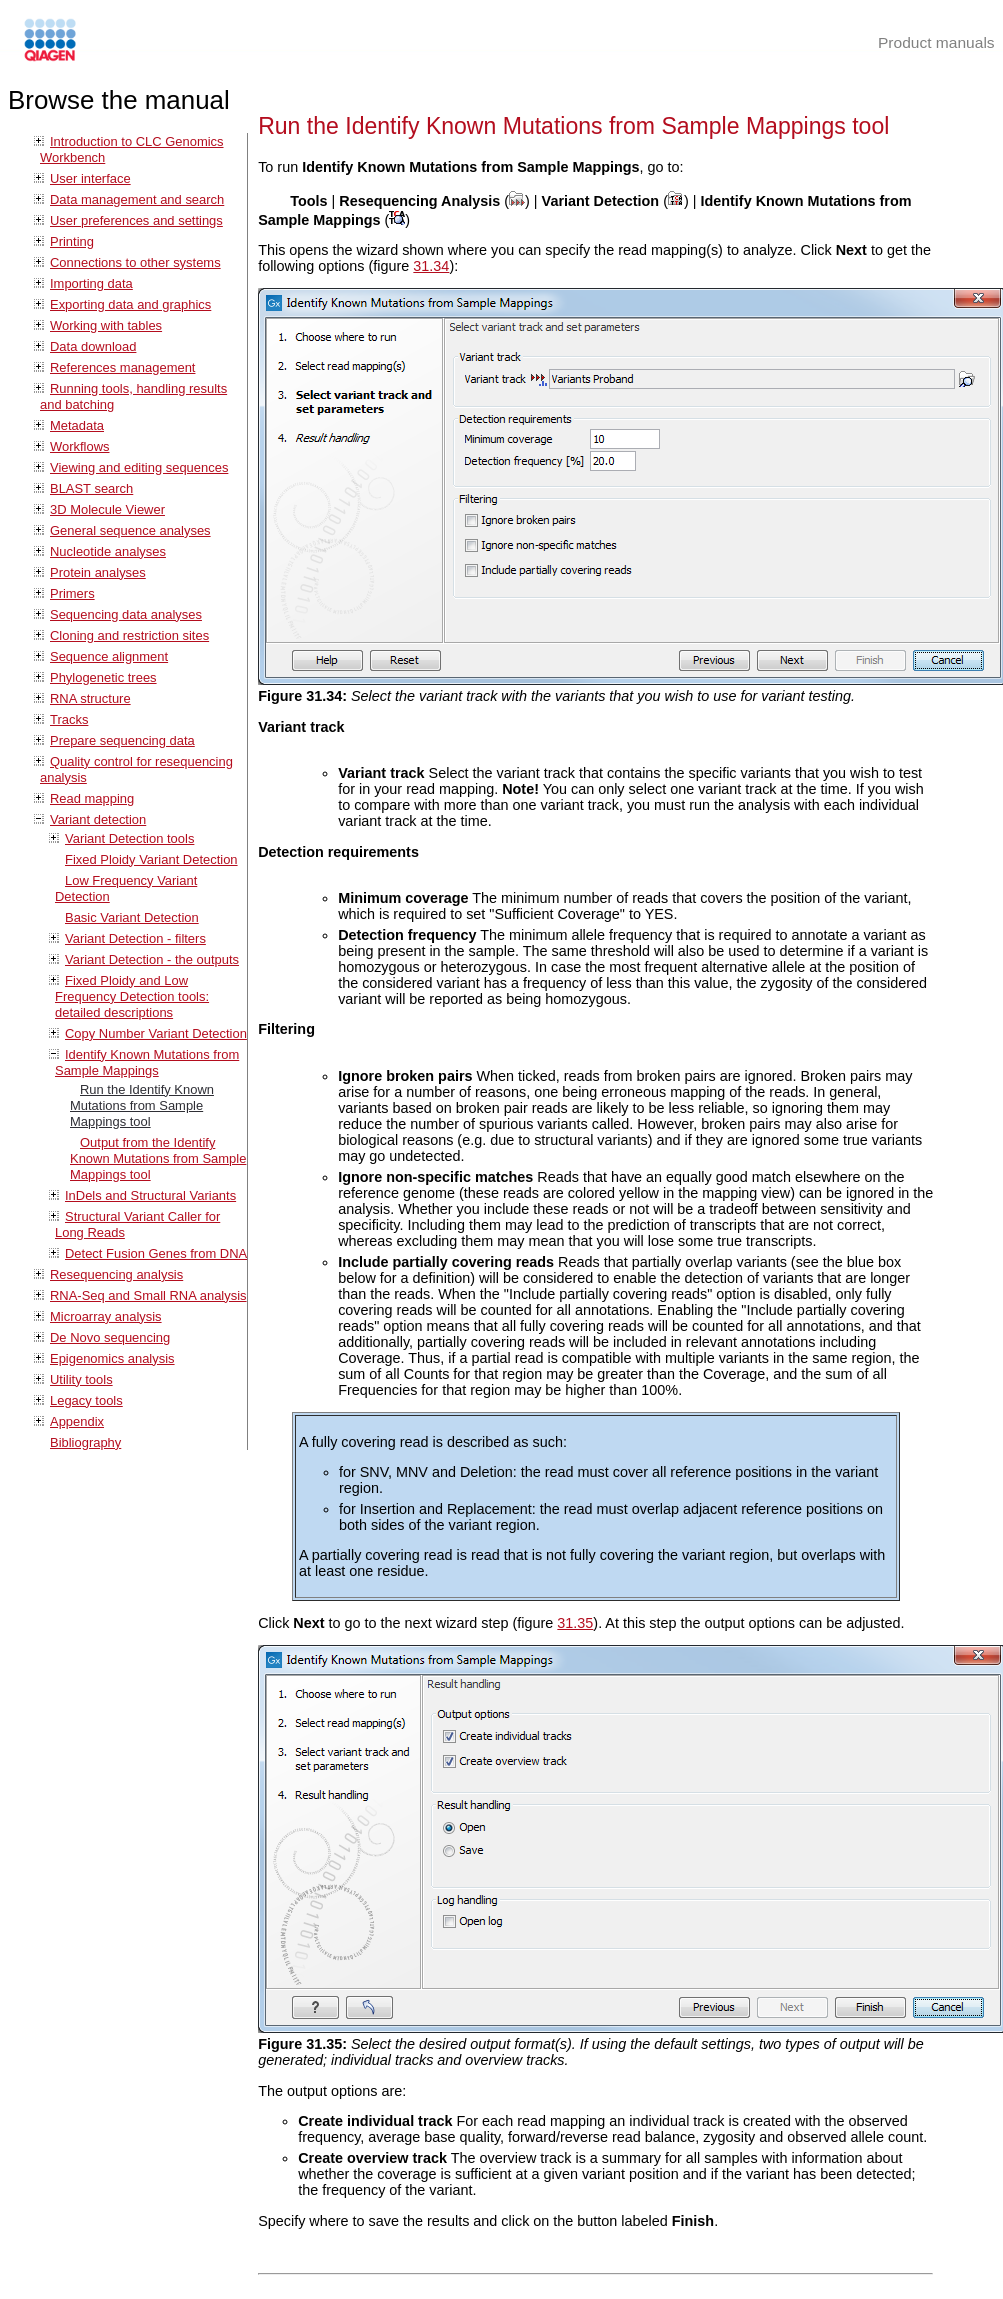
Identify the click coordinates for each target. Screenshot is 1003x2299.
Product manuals (936, 42)
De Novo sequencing (110, 1337)
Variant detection (98, 819)
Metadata (77, 425)
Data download (93, 346)
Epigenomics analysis (112, 1358)
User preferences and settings (136, 220)
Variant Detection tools (129, 838)
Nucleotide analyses (108, 551)
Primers (72, 593)
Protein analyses (98, 572)
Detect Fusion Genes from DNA (156, 1253)
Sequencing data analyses (126, 614)
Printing (72, 241)
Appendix (77, 1421)
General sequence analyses (130, 530)
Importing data (91, 283)
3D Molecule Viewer (107, 509)
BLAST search (91, 488)
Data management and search (137, 199)
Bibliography (85, 1442)
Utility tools (81, 1379)
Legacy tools (86, 1400)
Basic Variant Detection (132, 917)
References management (122, 367)
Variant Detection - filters (135, 938)
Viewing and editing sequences (139, 467)
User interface (90, 178)
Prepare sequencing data (122, 740)
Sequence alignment (109, 656)
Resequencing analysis (116, 1274)
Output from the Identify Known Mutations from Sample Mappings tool (158, 1158)
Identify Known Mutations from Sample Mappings (147, 1062)
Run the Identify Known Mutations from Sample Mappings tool (142, 1105)
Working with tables (106, 325)
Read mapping (92, 798)
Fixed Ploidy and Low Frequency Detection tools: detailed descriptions (132, 996)
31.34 (431, 266)
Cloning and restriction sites (129, 635)
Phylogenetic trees (103, 677)
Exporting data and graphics (130, 304)
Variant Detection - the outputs (152, 959)
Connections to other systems (135, 262)
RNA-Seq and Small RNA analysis (148, 1295)
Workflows (80, 446)
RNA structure (90, 698)
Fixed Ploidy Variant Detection (151, 859)
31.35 (575, 1623)
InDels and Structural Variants (150, 1195)
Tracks (69, 719)
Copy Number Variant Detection (156, 1033)
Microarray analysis (106, 1316)
